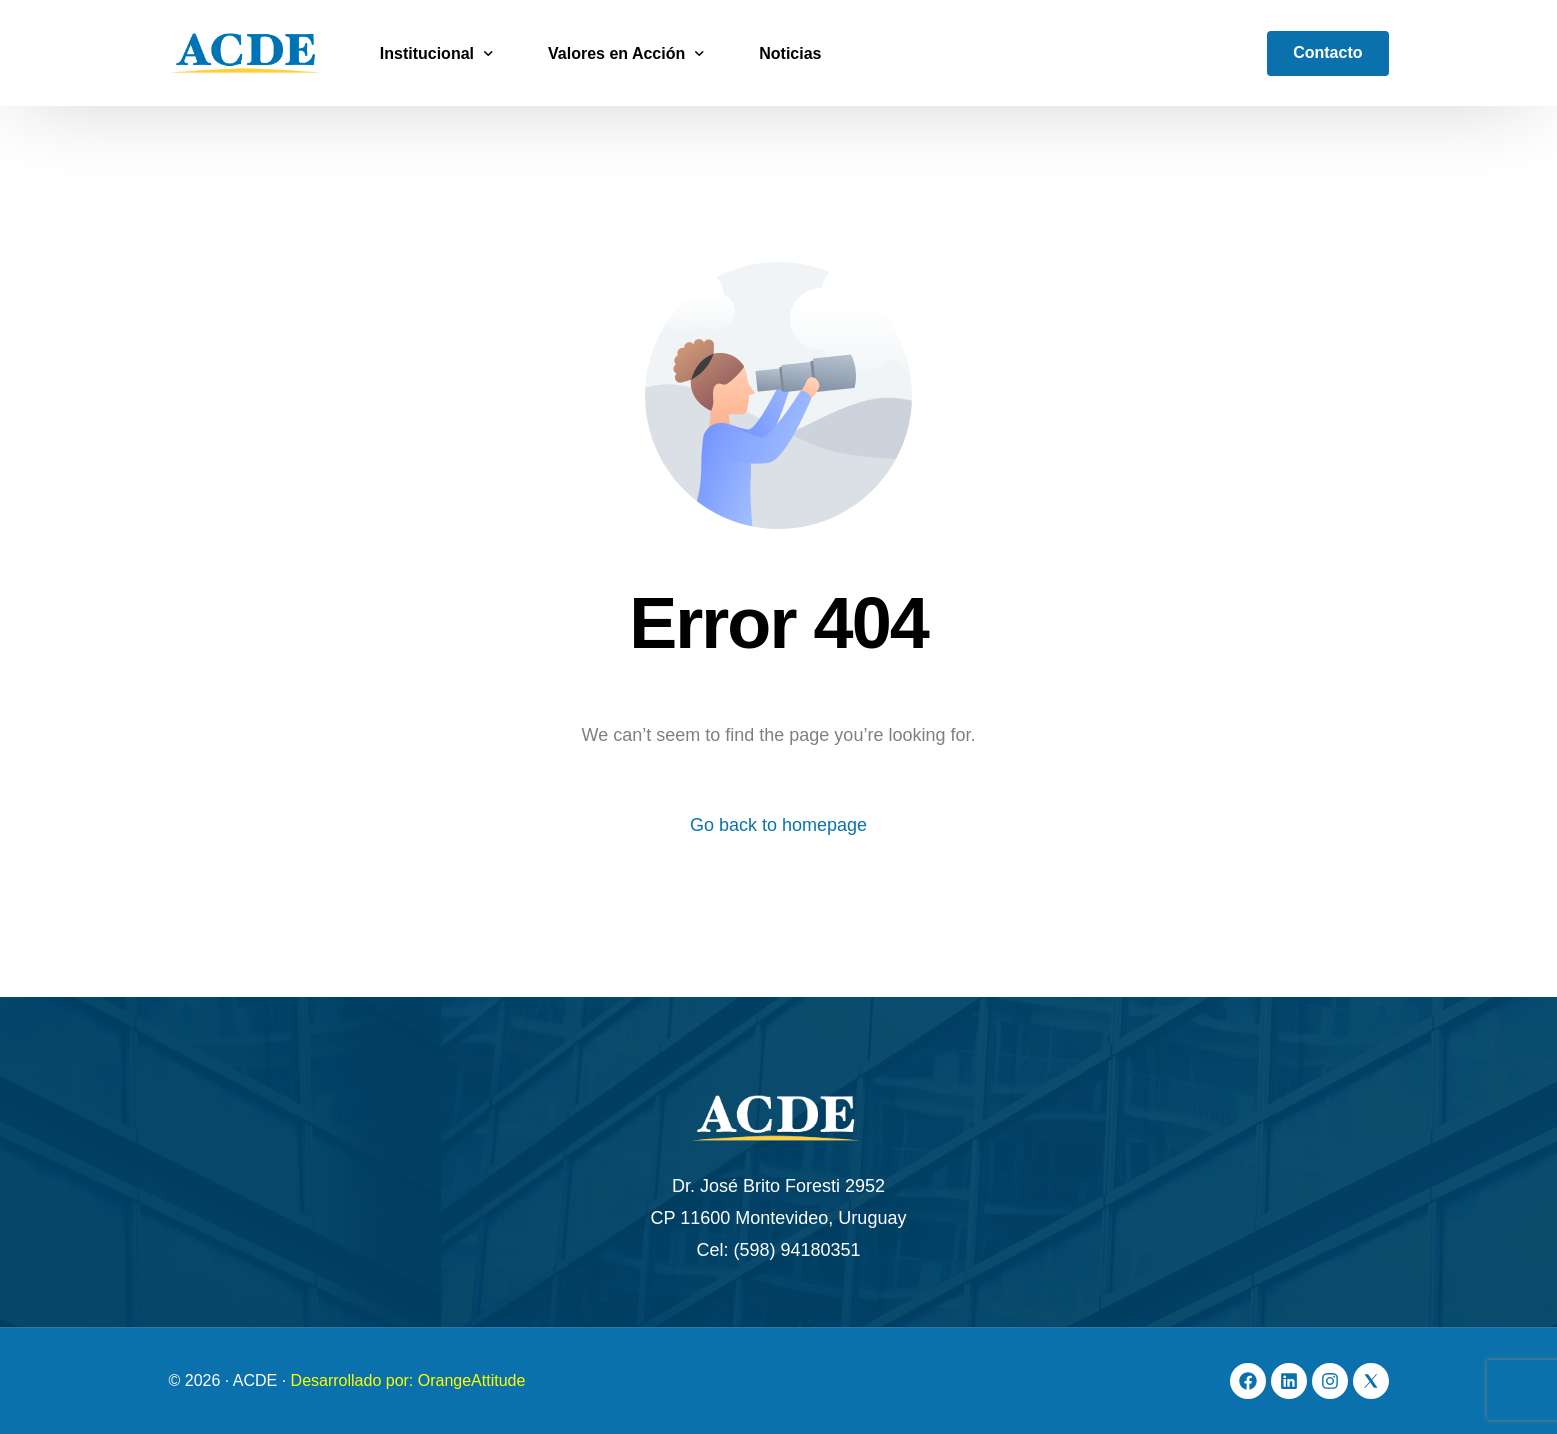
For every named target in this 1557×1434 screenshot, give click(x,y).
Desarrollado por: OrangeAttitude (408, 1380)
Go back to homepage (778, 825)
